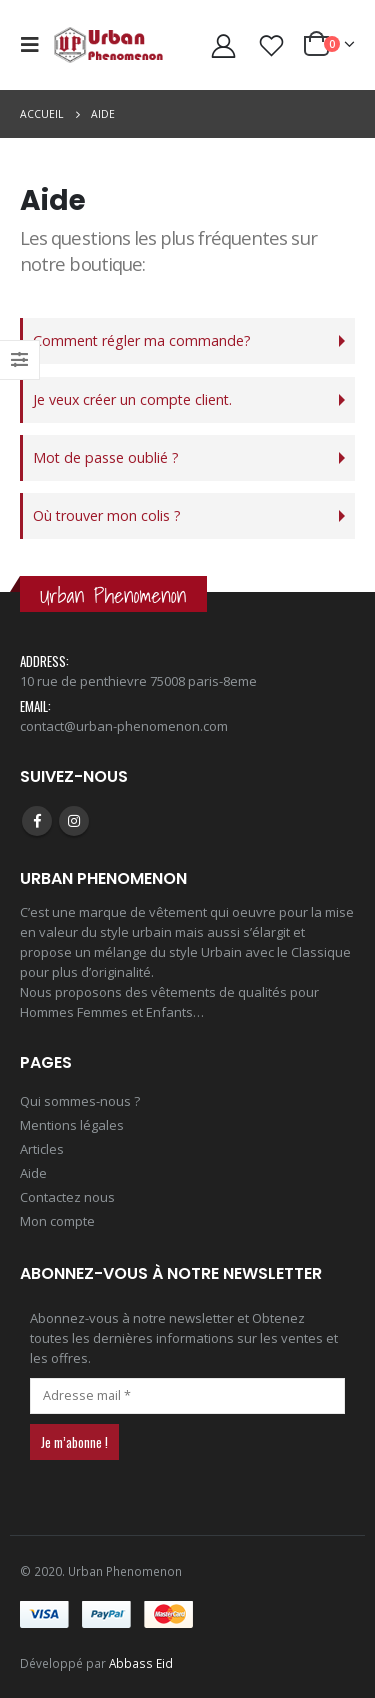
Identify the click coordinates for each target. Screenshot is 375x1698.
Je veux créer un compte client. (132, 399)
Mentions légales (72, 1125)
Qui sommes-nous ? (80, 1101)
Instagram (74, 821)
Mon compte (57, 1221)
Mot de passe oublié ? (106, 457)
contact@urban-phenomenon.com (124, 726)
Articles (42, 1149)
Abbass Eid (141, 1663)
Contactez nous (67, 1197)
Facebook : (37, 821)
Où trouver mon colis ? (107, 515)
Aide (33, 1173)
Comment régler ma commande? (142, 340)
